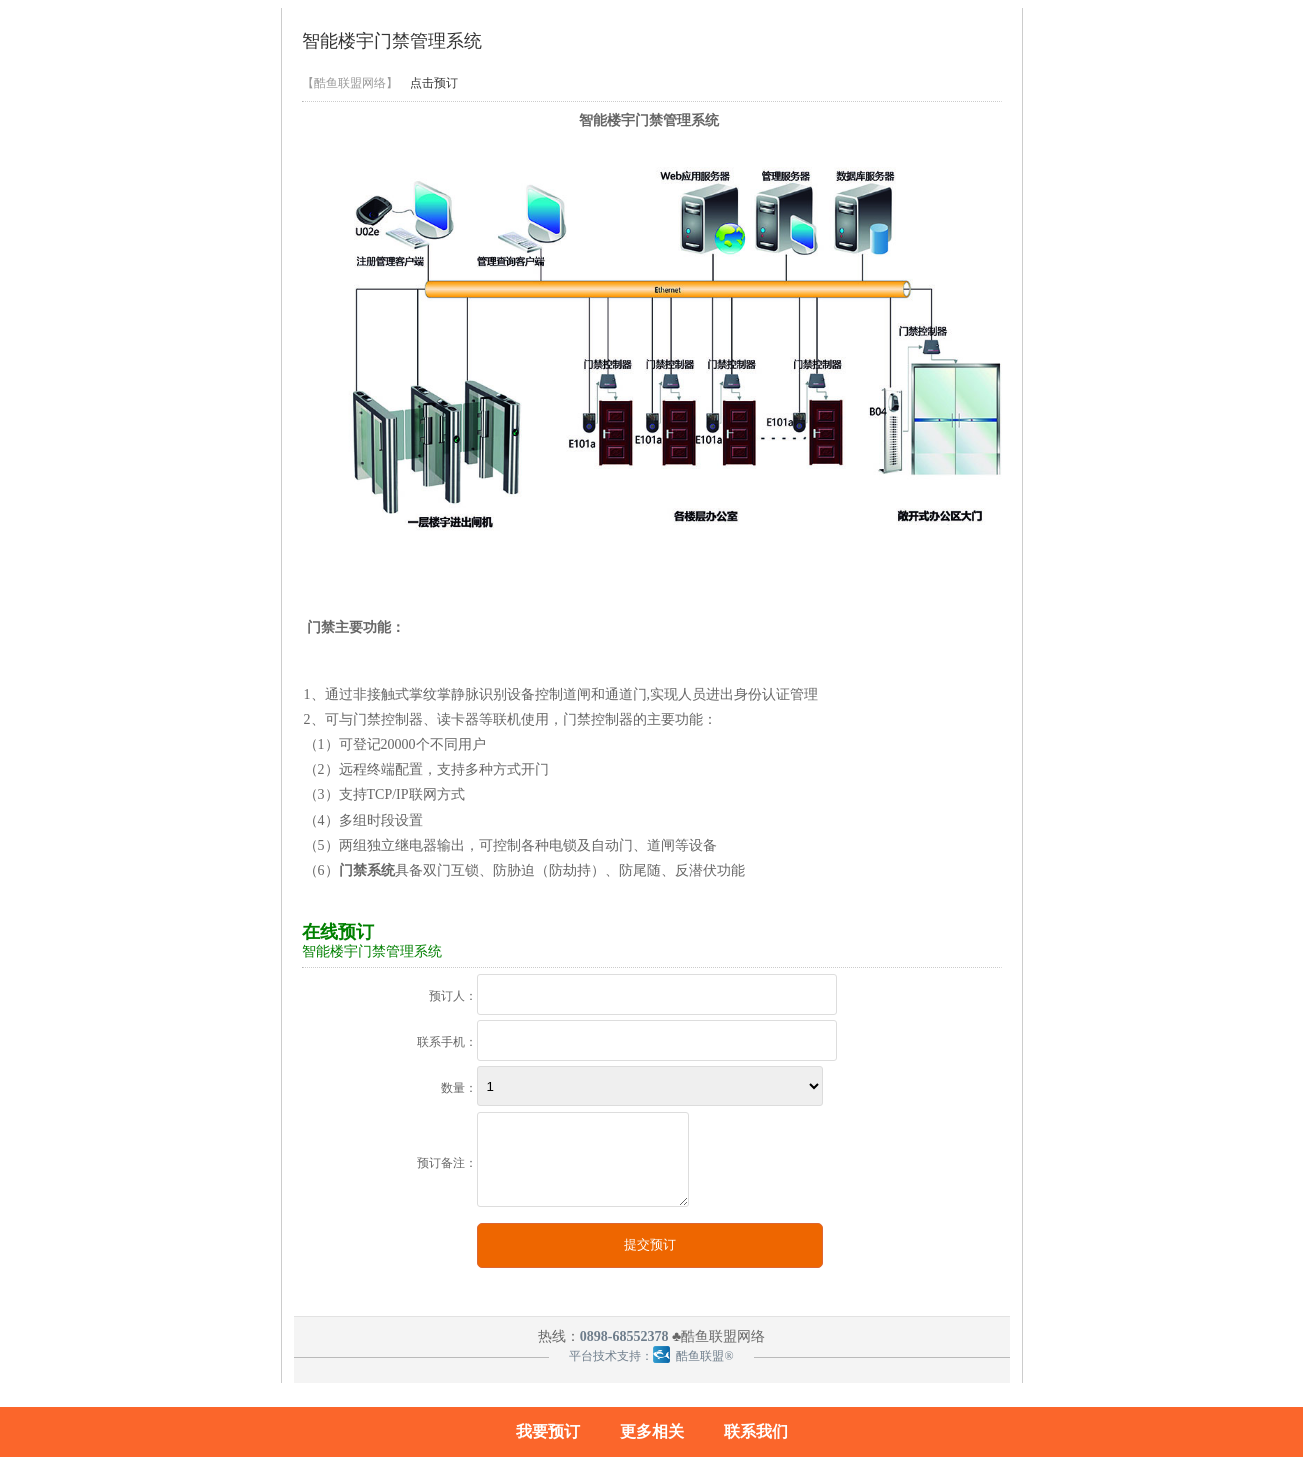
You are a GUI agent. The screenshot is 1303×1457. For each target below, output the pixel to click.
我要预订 (548, 1431)
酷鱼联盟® (693, 1356)
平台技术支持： (611, 1356)
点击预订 (434, 83)
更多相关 (652, 1431)
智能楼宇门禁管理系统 (372, 951)
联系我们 (756, 1431)
